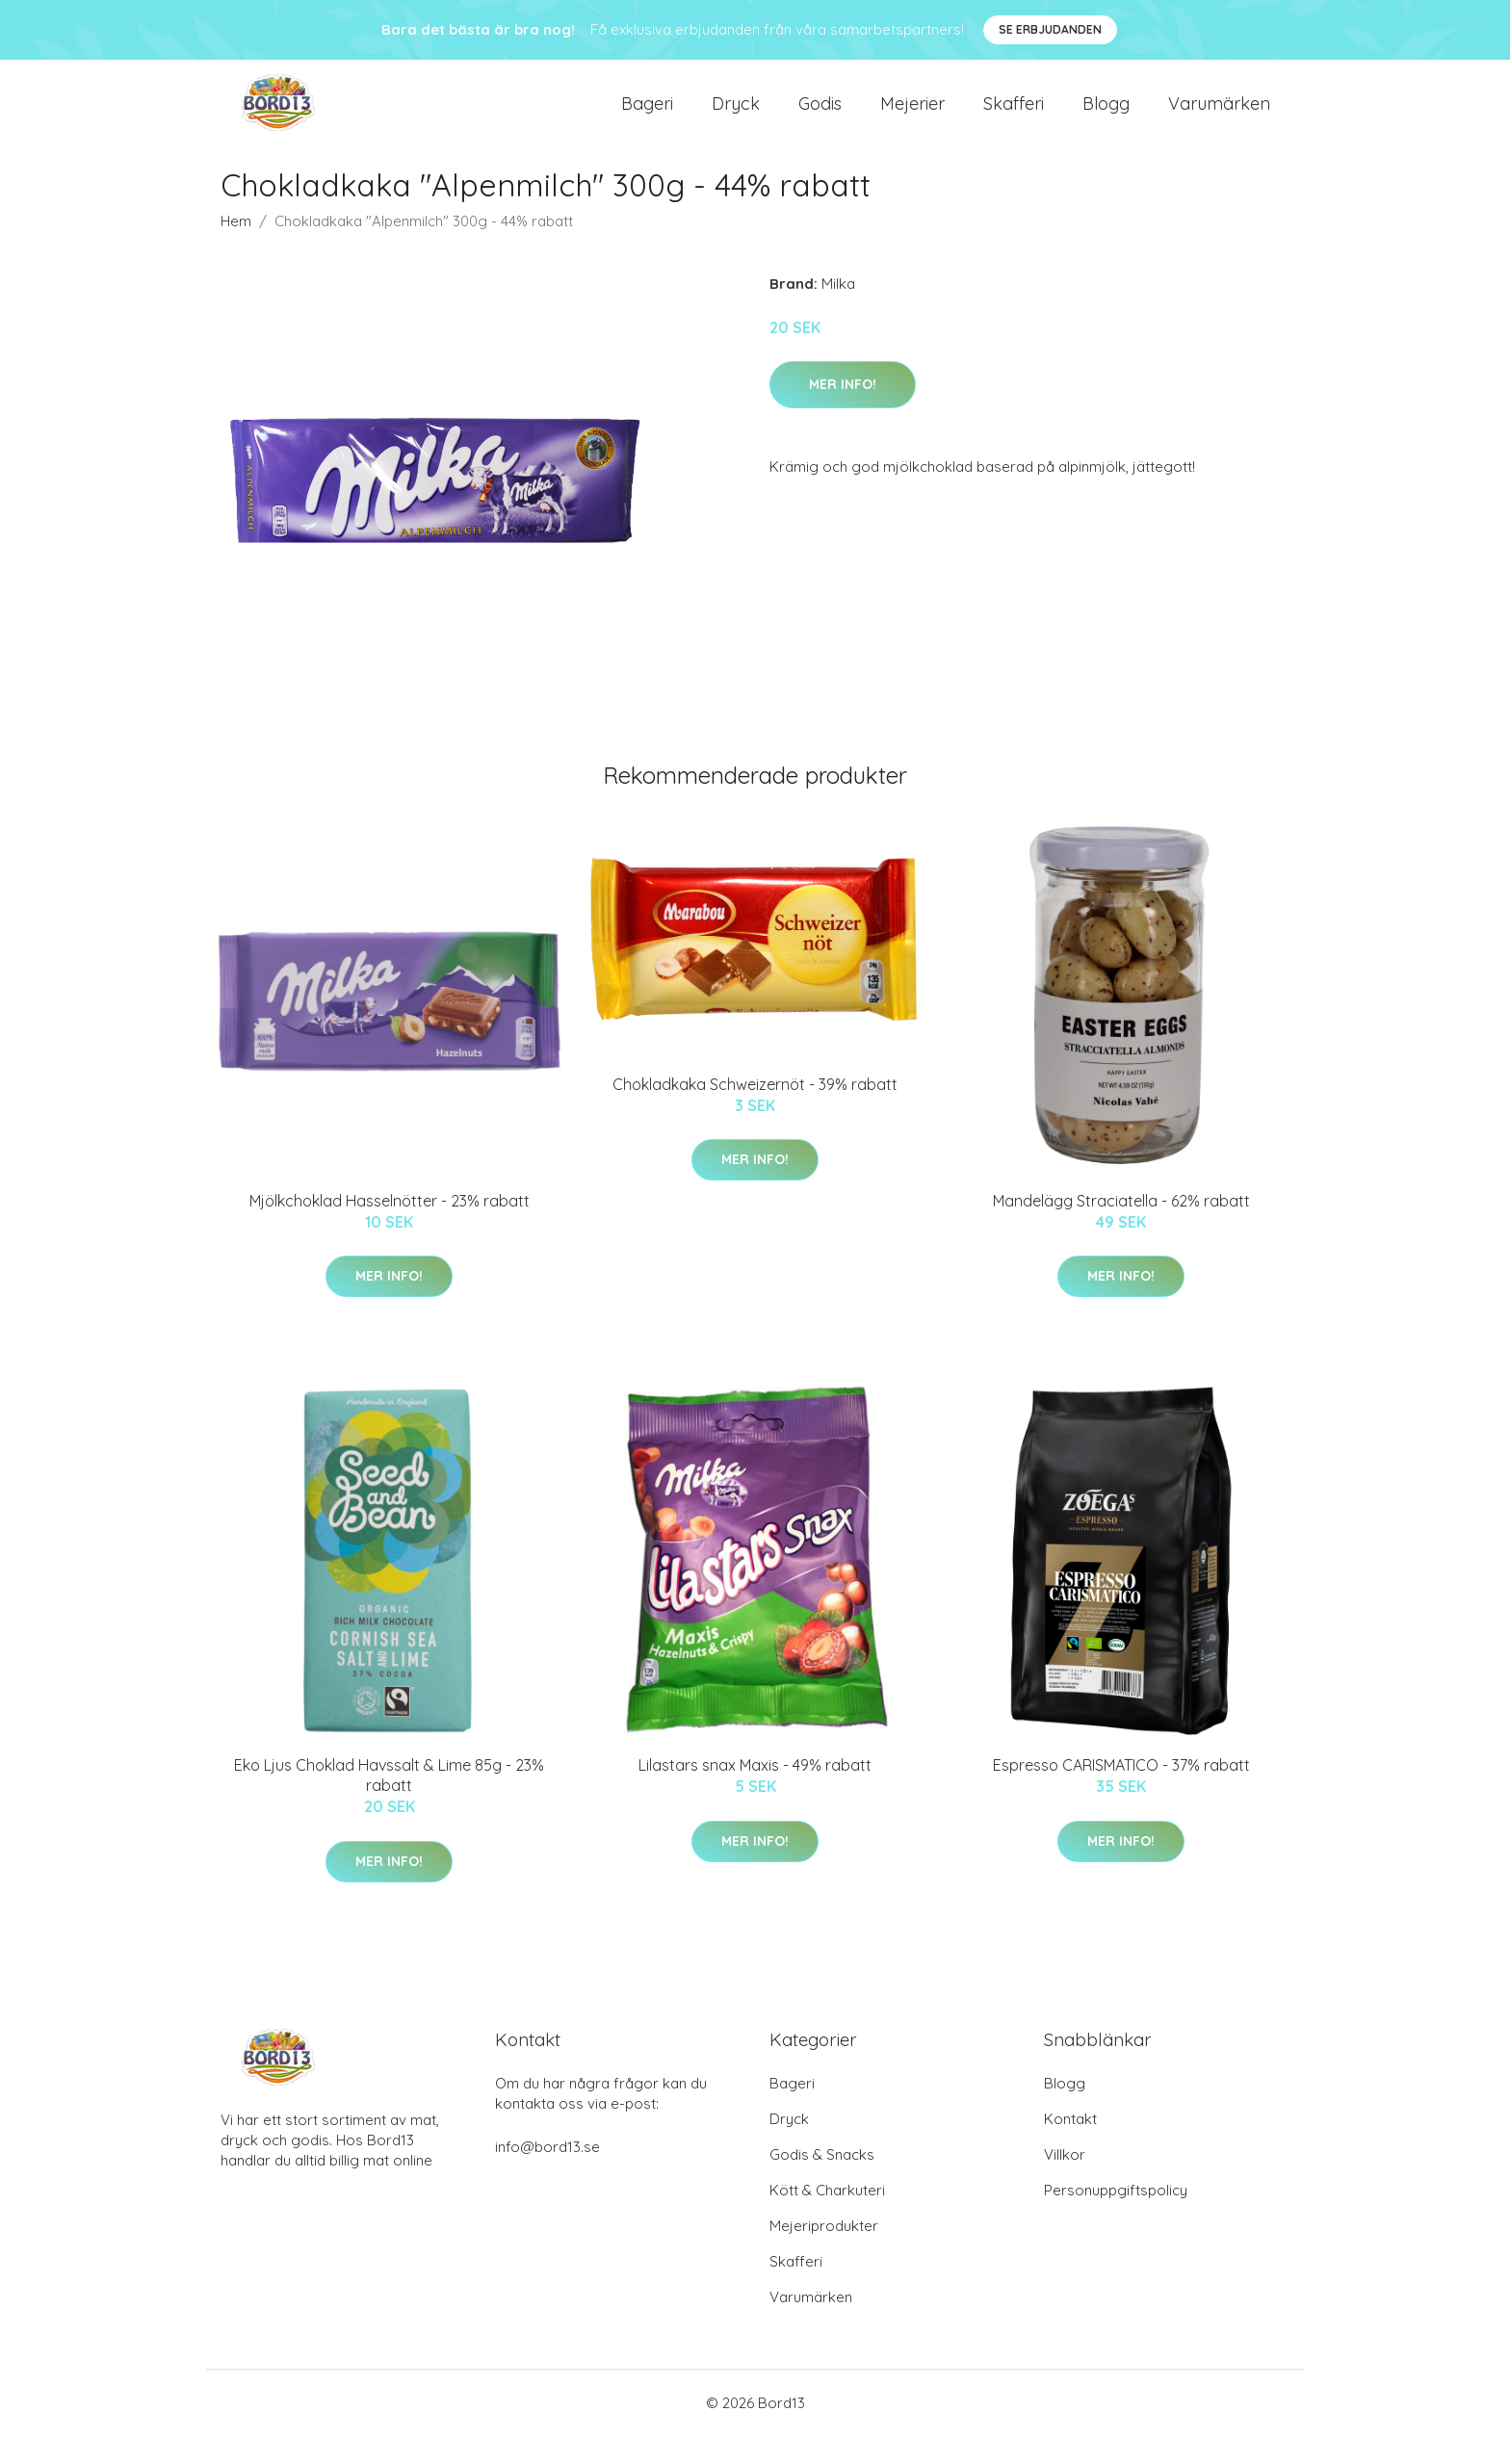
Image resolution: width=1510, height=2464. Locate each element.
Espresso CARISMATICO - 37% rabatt (1121, 1793)
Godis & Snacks (821, 2182)
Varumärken (1219, 117)
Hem (236, 249)
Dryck (736, 117)
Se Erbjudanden (1050, 29)
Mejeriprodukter (823, 2253)
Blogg (1106, 117)
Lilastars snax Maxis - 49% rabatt (755, 1793)
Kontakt (1070, 2147)
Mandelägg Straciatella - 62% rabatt (1121, 1228)
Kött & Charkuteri (827, 2218)
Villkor (1064, 2182)
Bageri (647, 117)
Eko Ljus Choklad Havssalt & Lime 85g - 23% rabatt (389, 1803)
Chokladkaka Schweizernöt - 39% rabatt (755, 1112)
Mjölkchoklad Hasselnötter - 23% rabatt (389, 1228)
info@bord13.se (547, 2175)
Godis (820, 117)
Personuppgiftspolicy (1115, 2218)
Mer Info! (842, 412)
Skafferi (1013, 117)
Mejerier (912, 117)
